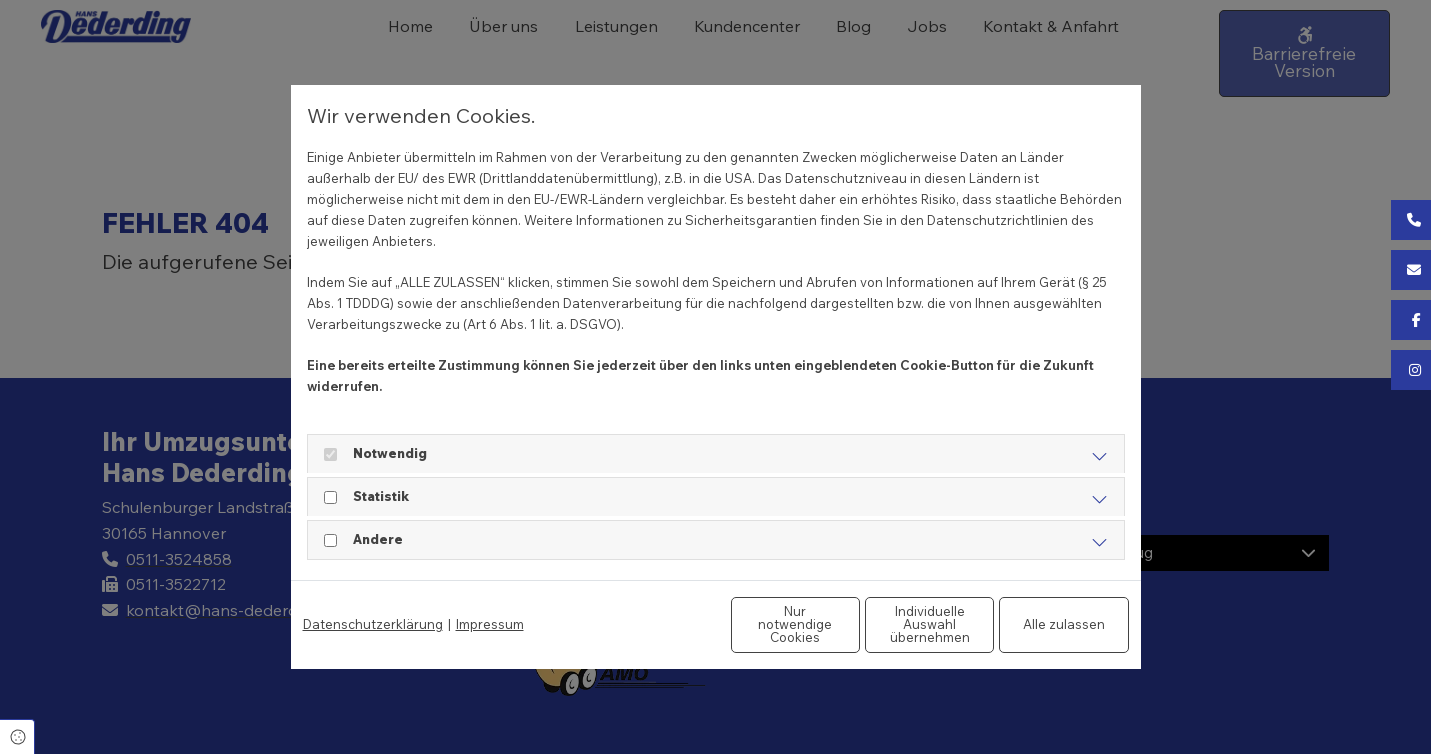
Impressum (490, 624)
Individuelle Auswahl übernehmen (846, 624)
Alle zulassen (1036, 624)
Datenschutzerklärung (373, 624)
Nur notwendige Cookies (656, 624)
